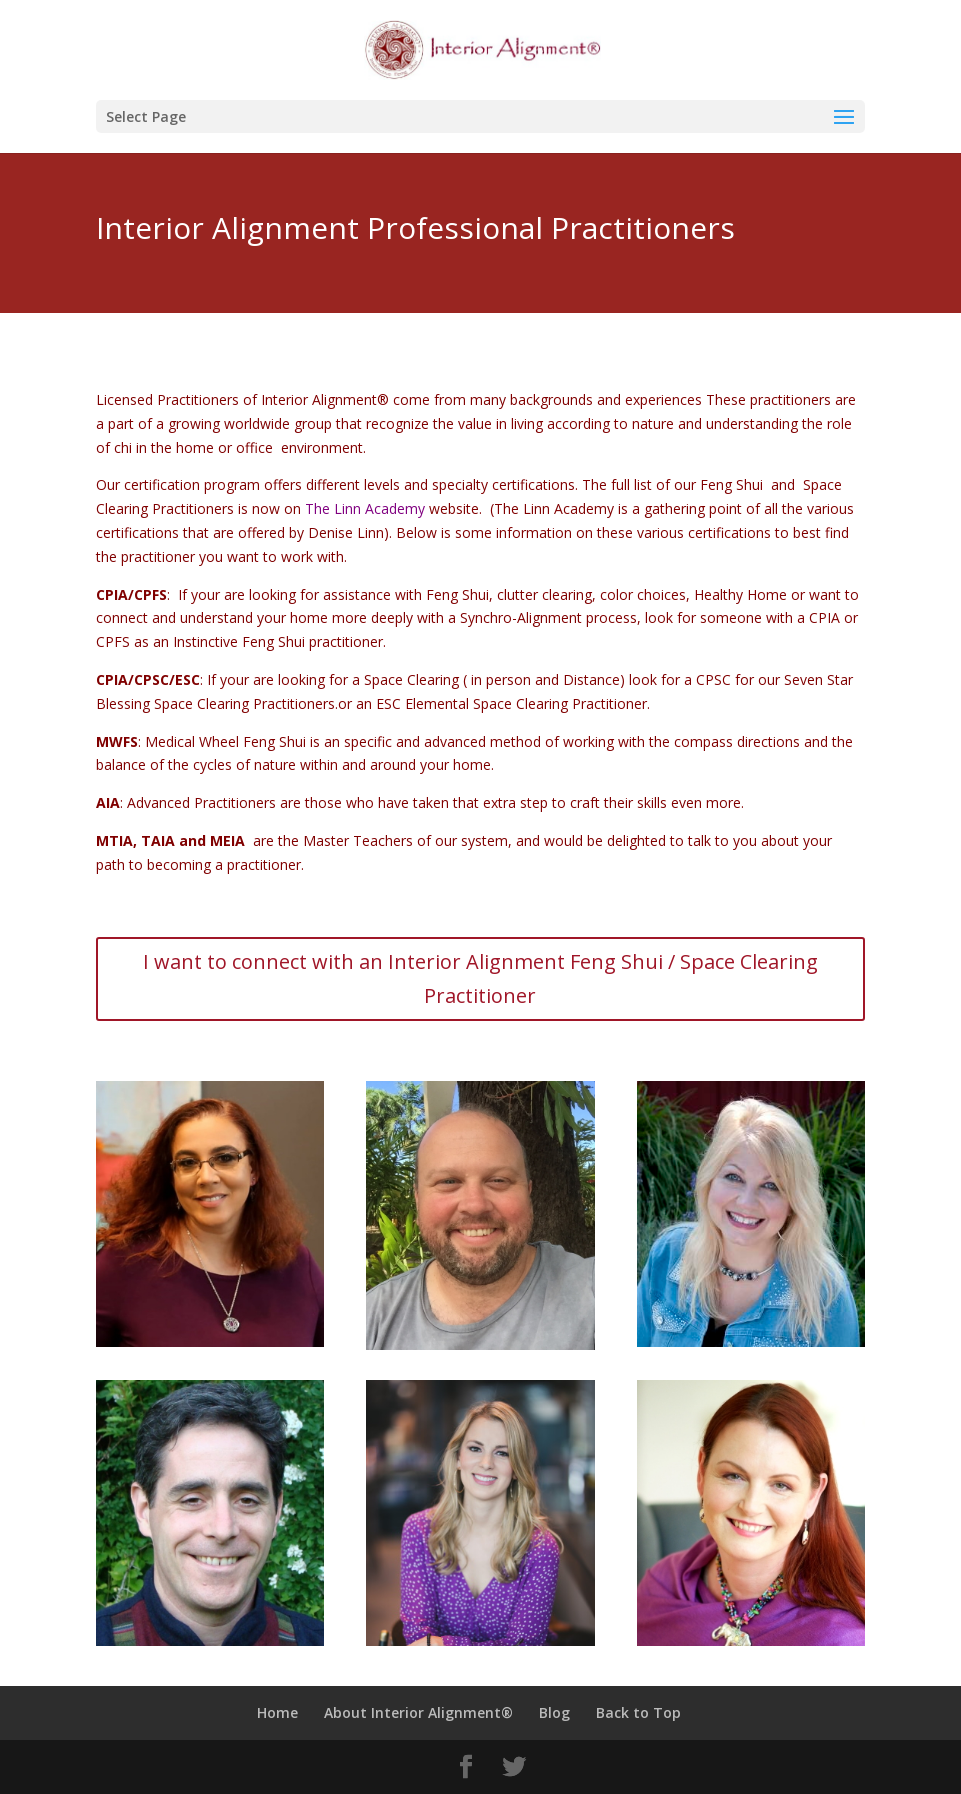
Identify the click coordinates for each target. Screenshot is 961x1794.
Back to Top (638, 1712)
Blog (554, 1712)
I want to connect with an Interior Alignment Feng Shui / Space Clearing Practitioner (480, 978)
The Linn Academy (365, 508)
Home (277, 1712)
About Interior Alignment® (418, 1712)
